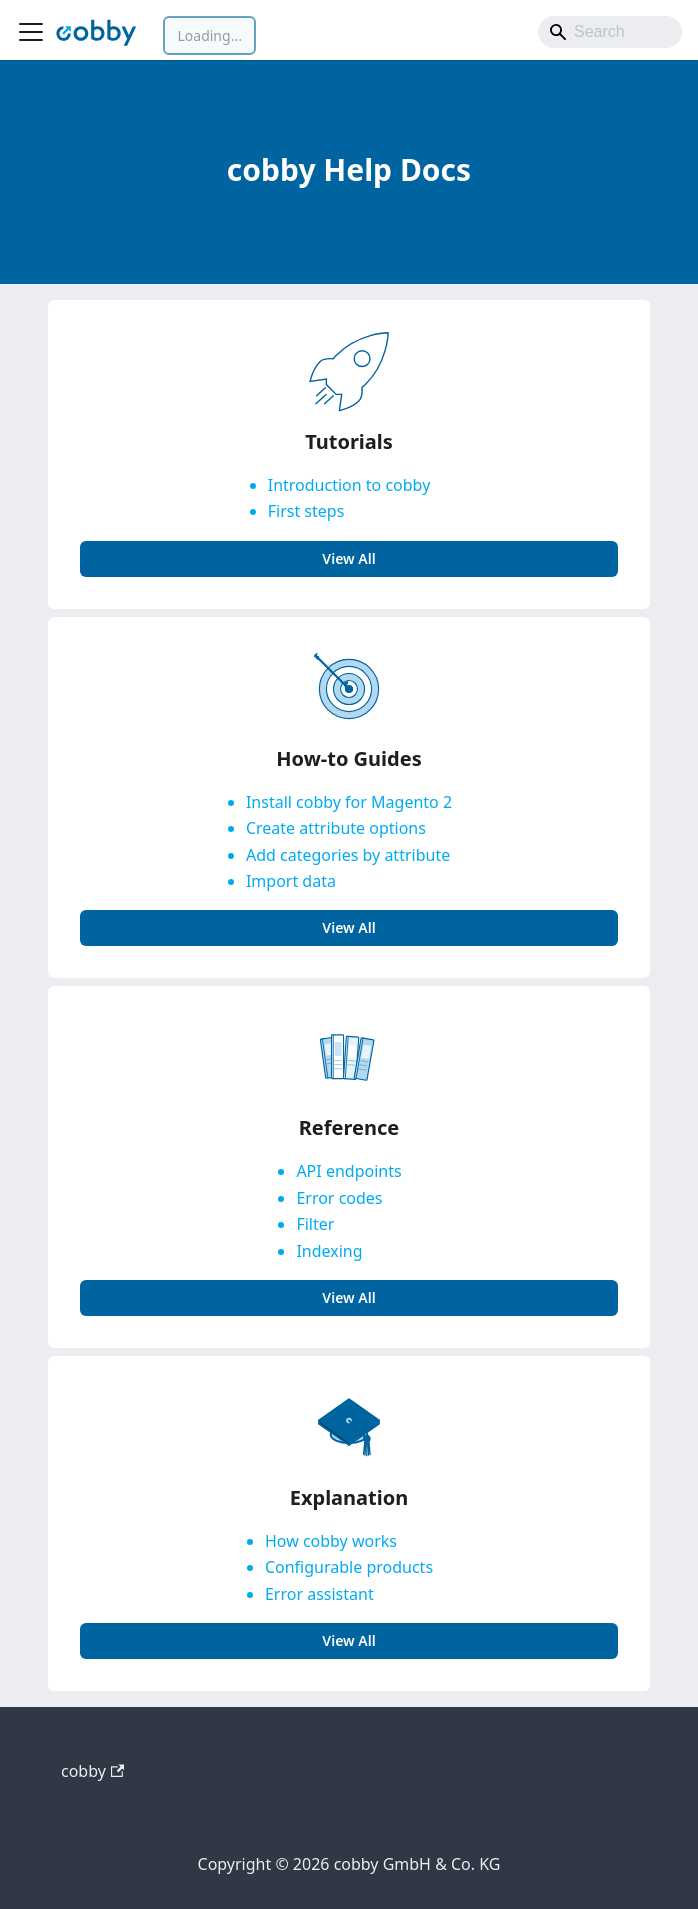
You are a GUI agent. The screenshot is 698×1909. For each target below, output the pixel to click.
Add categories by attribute (348, 855)
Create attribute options (336, 828)
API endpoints (348, 1171)
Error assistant (319, 1594)
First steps (306, 511)
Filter (315, 1224)
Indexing (329, 1251)
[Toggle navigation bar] (31, 32)
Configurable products (349, 1567)
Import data (291, 881)
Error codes (339, 1198)
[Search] (610, 32)
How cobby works (331, 1541)
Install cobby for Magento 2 (349, 802)
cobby (92, 1771)
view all (348, 558)
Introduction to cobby (349, 485)
